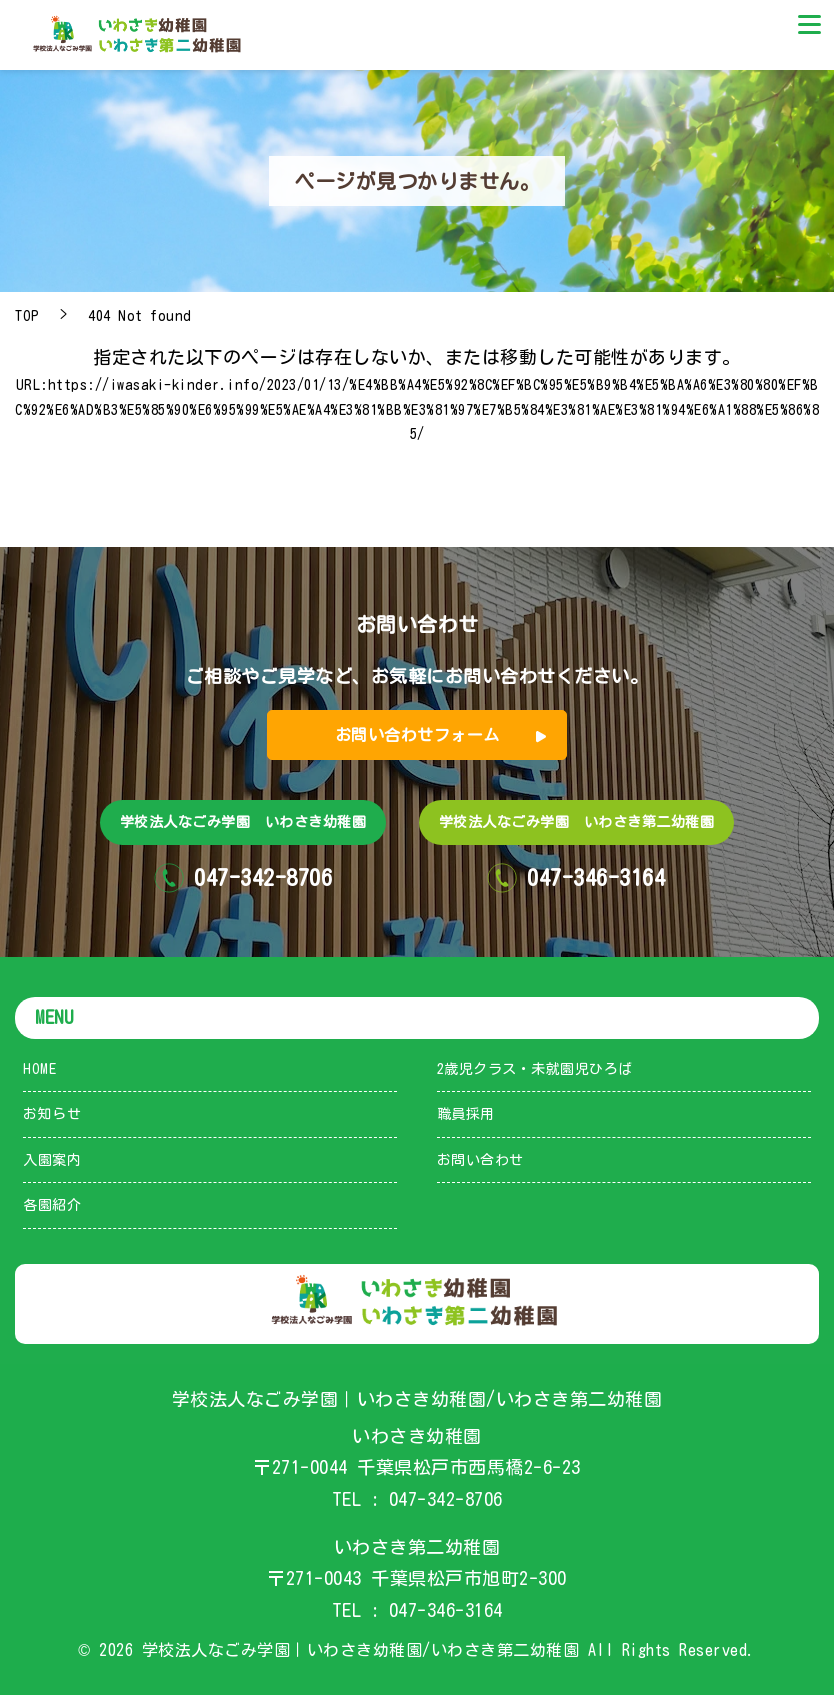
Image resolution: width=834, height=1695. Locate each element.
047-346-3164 (446, 1610)
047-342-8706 (446, 1499)
